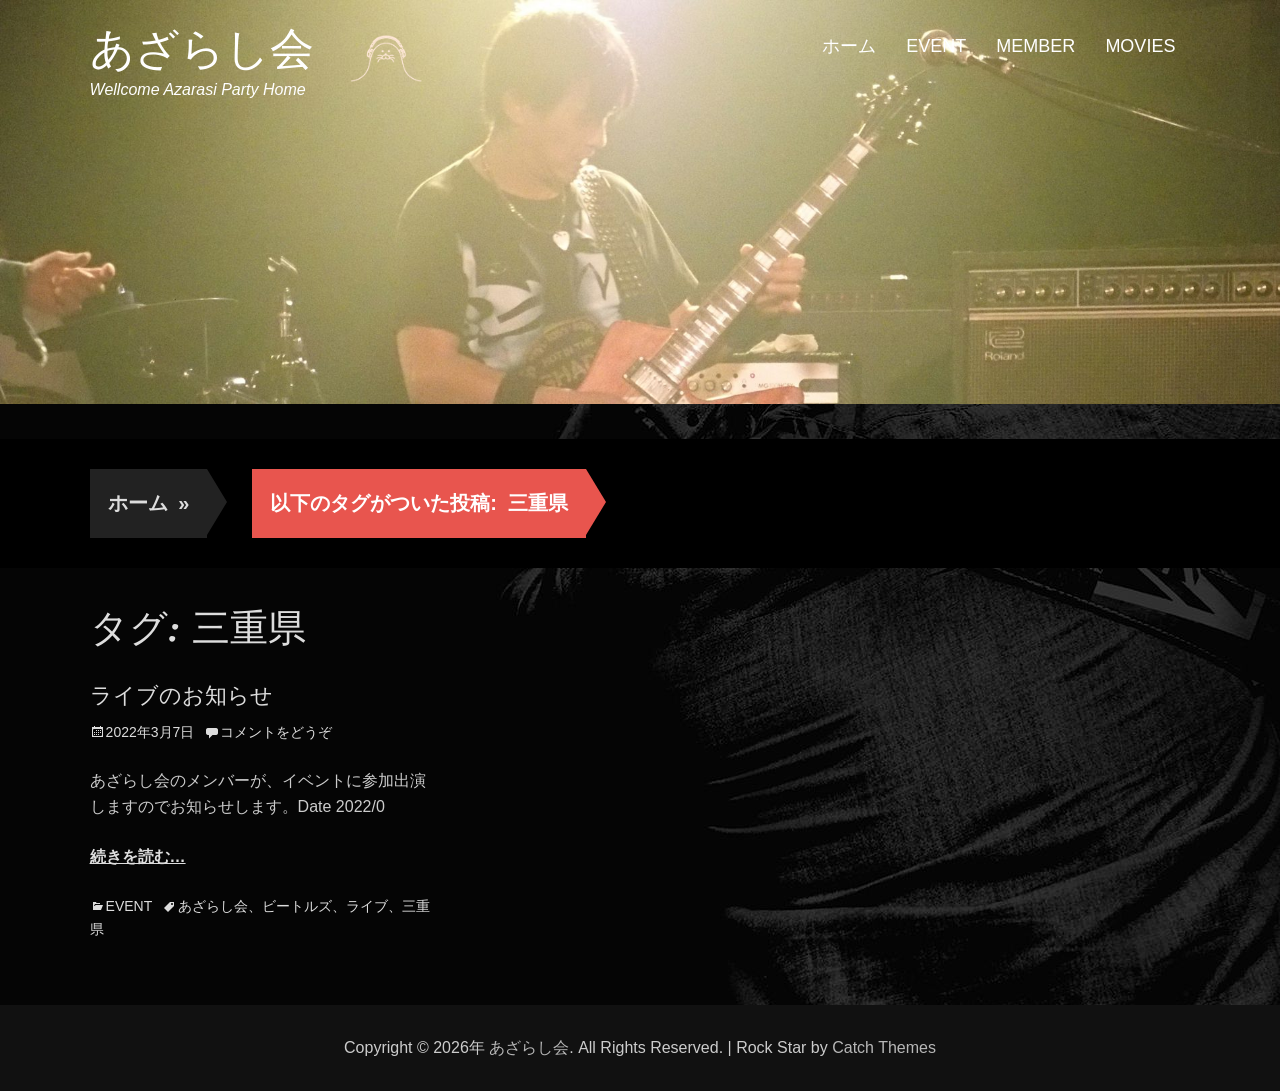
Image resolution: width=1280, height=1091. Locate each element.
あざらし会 (202, 48)
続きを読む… (138, 856)
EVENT (936, 46)
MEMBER (1035, 46)
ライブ (367, 906)
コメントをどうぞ (276, 732)
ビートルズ (297, 906)
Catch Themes (884, 1047)
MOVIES (1140, 46)
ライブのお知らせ (181, 695)
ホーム (849, 46)
